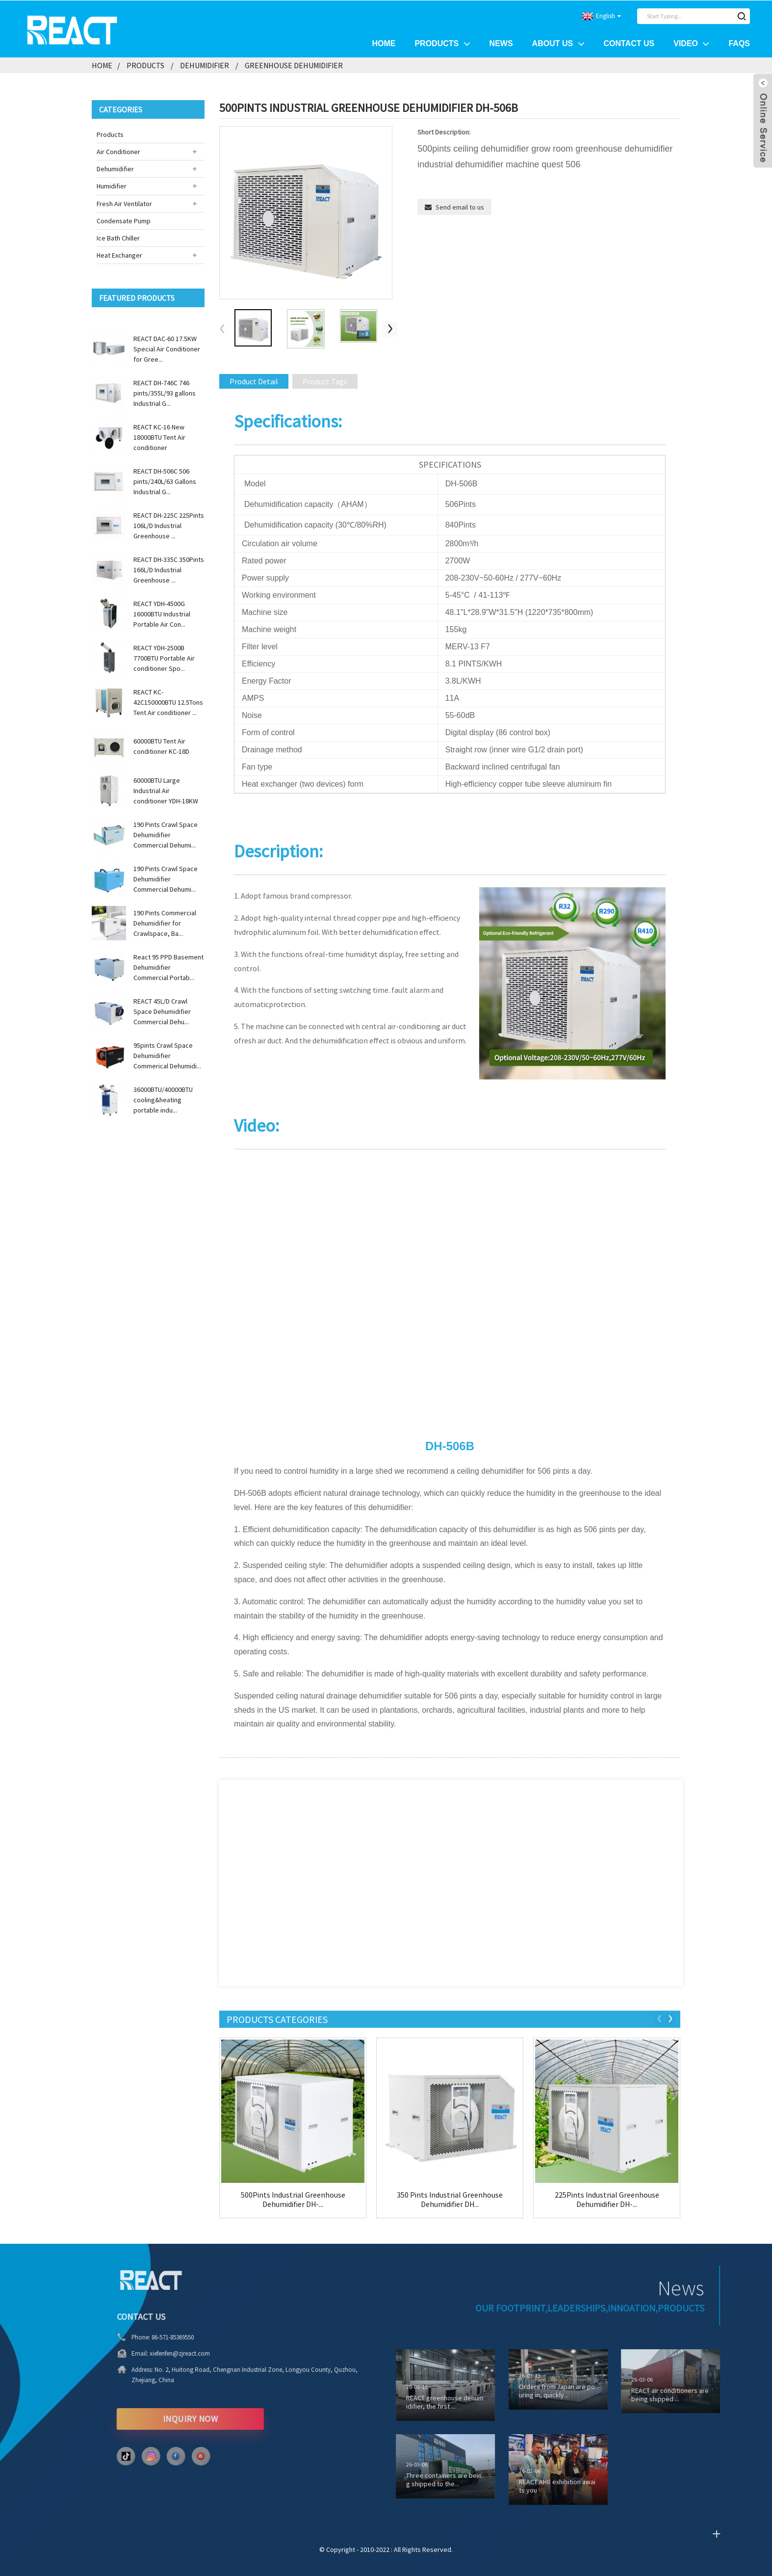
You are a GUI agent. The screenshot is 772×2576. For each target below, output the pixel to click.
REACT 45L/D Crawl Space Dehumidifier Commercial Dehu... (162, 1011)
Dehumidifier (204, 65)
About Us (558, 43)
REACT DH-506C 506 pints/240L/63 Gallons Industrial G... (164, 481)
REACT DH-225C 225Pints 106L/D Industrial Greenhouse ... (168, 525)
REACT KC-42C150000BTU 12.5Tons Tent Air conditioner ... (168, 702)
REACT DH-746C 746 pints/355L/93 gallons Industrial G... (164, 392)
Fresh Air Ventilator (124, 203)
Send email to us (460, 206)
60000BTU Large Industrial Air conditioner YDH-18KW (165, 790)
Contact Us (629, 43)
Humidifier (112, 186)
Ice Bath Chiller (118, 237)
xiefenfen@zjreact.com (136, 2353)
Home (383, 43)
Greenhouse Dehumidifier (294, 65)
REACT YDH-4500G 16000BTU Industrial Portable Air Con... (161, 613)
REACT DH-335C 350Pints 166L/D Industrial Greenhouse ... (168, 569)
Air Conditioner (118, 151)
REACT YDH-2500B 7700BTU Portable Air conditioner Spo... (164, 657)
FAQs (739, 43)
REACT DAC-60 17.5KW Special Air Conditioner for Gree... (166, 348)
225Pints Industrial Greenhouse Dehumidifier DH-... (607, 2199)
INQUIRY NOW (147, 2418)
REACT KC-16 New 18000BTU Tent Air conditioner (159, 436)
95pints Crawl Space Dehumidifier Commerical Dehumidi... (167, 1055)
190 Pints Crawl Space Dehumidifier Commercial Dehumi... (165, 834)
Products (442, 43)
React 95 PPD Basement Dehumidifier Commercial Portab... (168, 967)
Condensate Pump (124, 220)
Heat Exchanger (119, 255)
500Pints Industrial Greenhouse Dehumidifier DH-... (293, 2199)
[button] (390, 328)
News (501, 43)
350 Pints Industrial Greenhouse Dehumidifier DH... (450, 2199)
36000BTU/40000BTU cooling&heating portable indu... (163, 1099)
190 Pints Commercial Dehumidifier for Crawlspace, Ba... (164, 922)
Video (691, 43)
